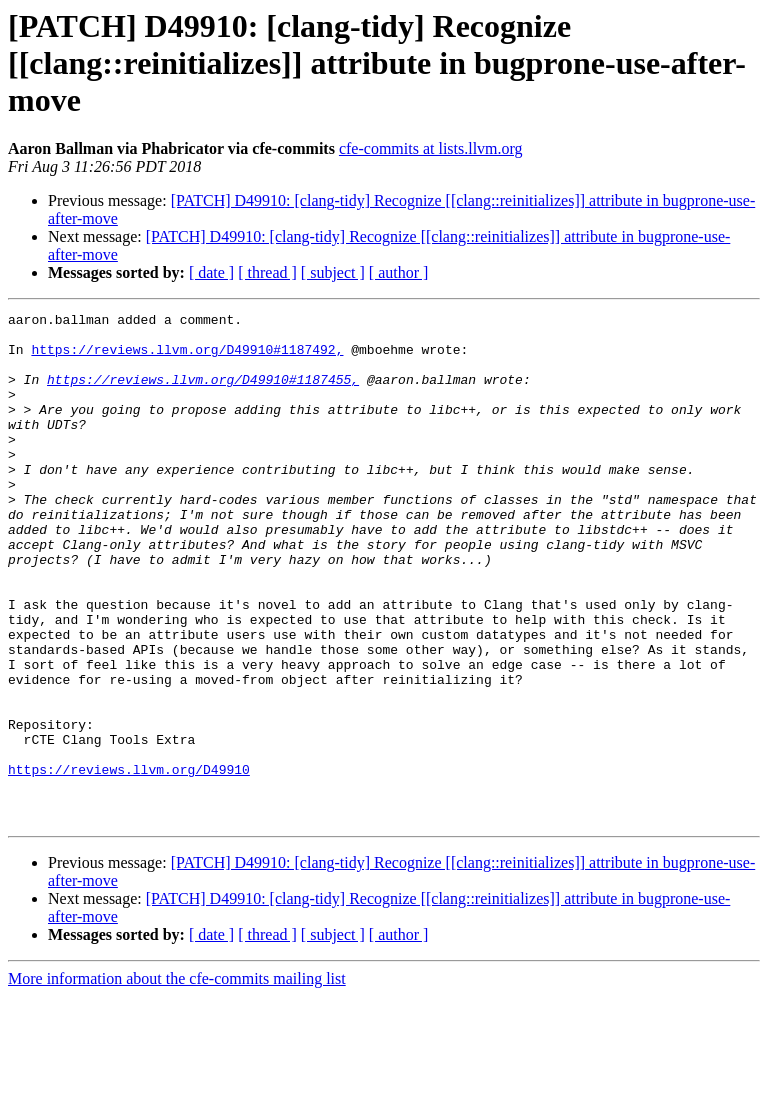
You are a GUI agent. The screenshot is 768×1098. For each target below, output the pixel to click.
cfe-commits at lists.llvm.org (431, 148)
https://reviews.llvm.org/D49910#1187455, (203, 394)
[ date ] (211, 272)
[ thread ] (267, 272)
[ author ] (399, 272)
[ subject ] (333, 272)
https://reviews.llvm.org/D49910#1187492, (187, 358)
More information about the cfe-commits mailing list (177, 1080)
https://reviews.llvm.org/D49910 (129, 862)
